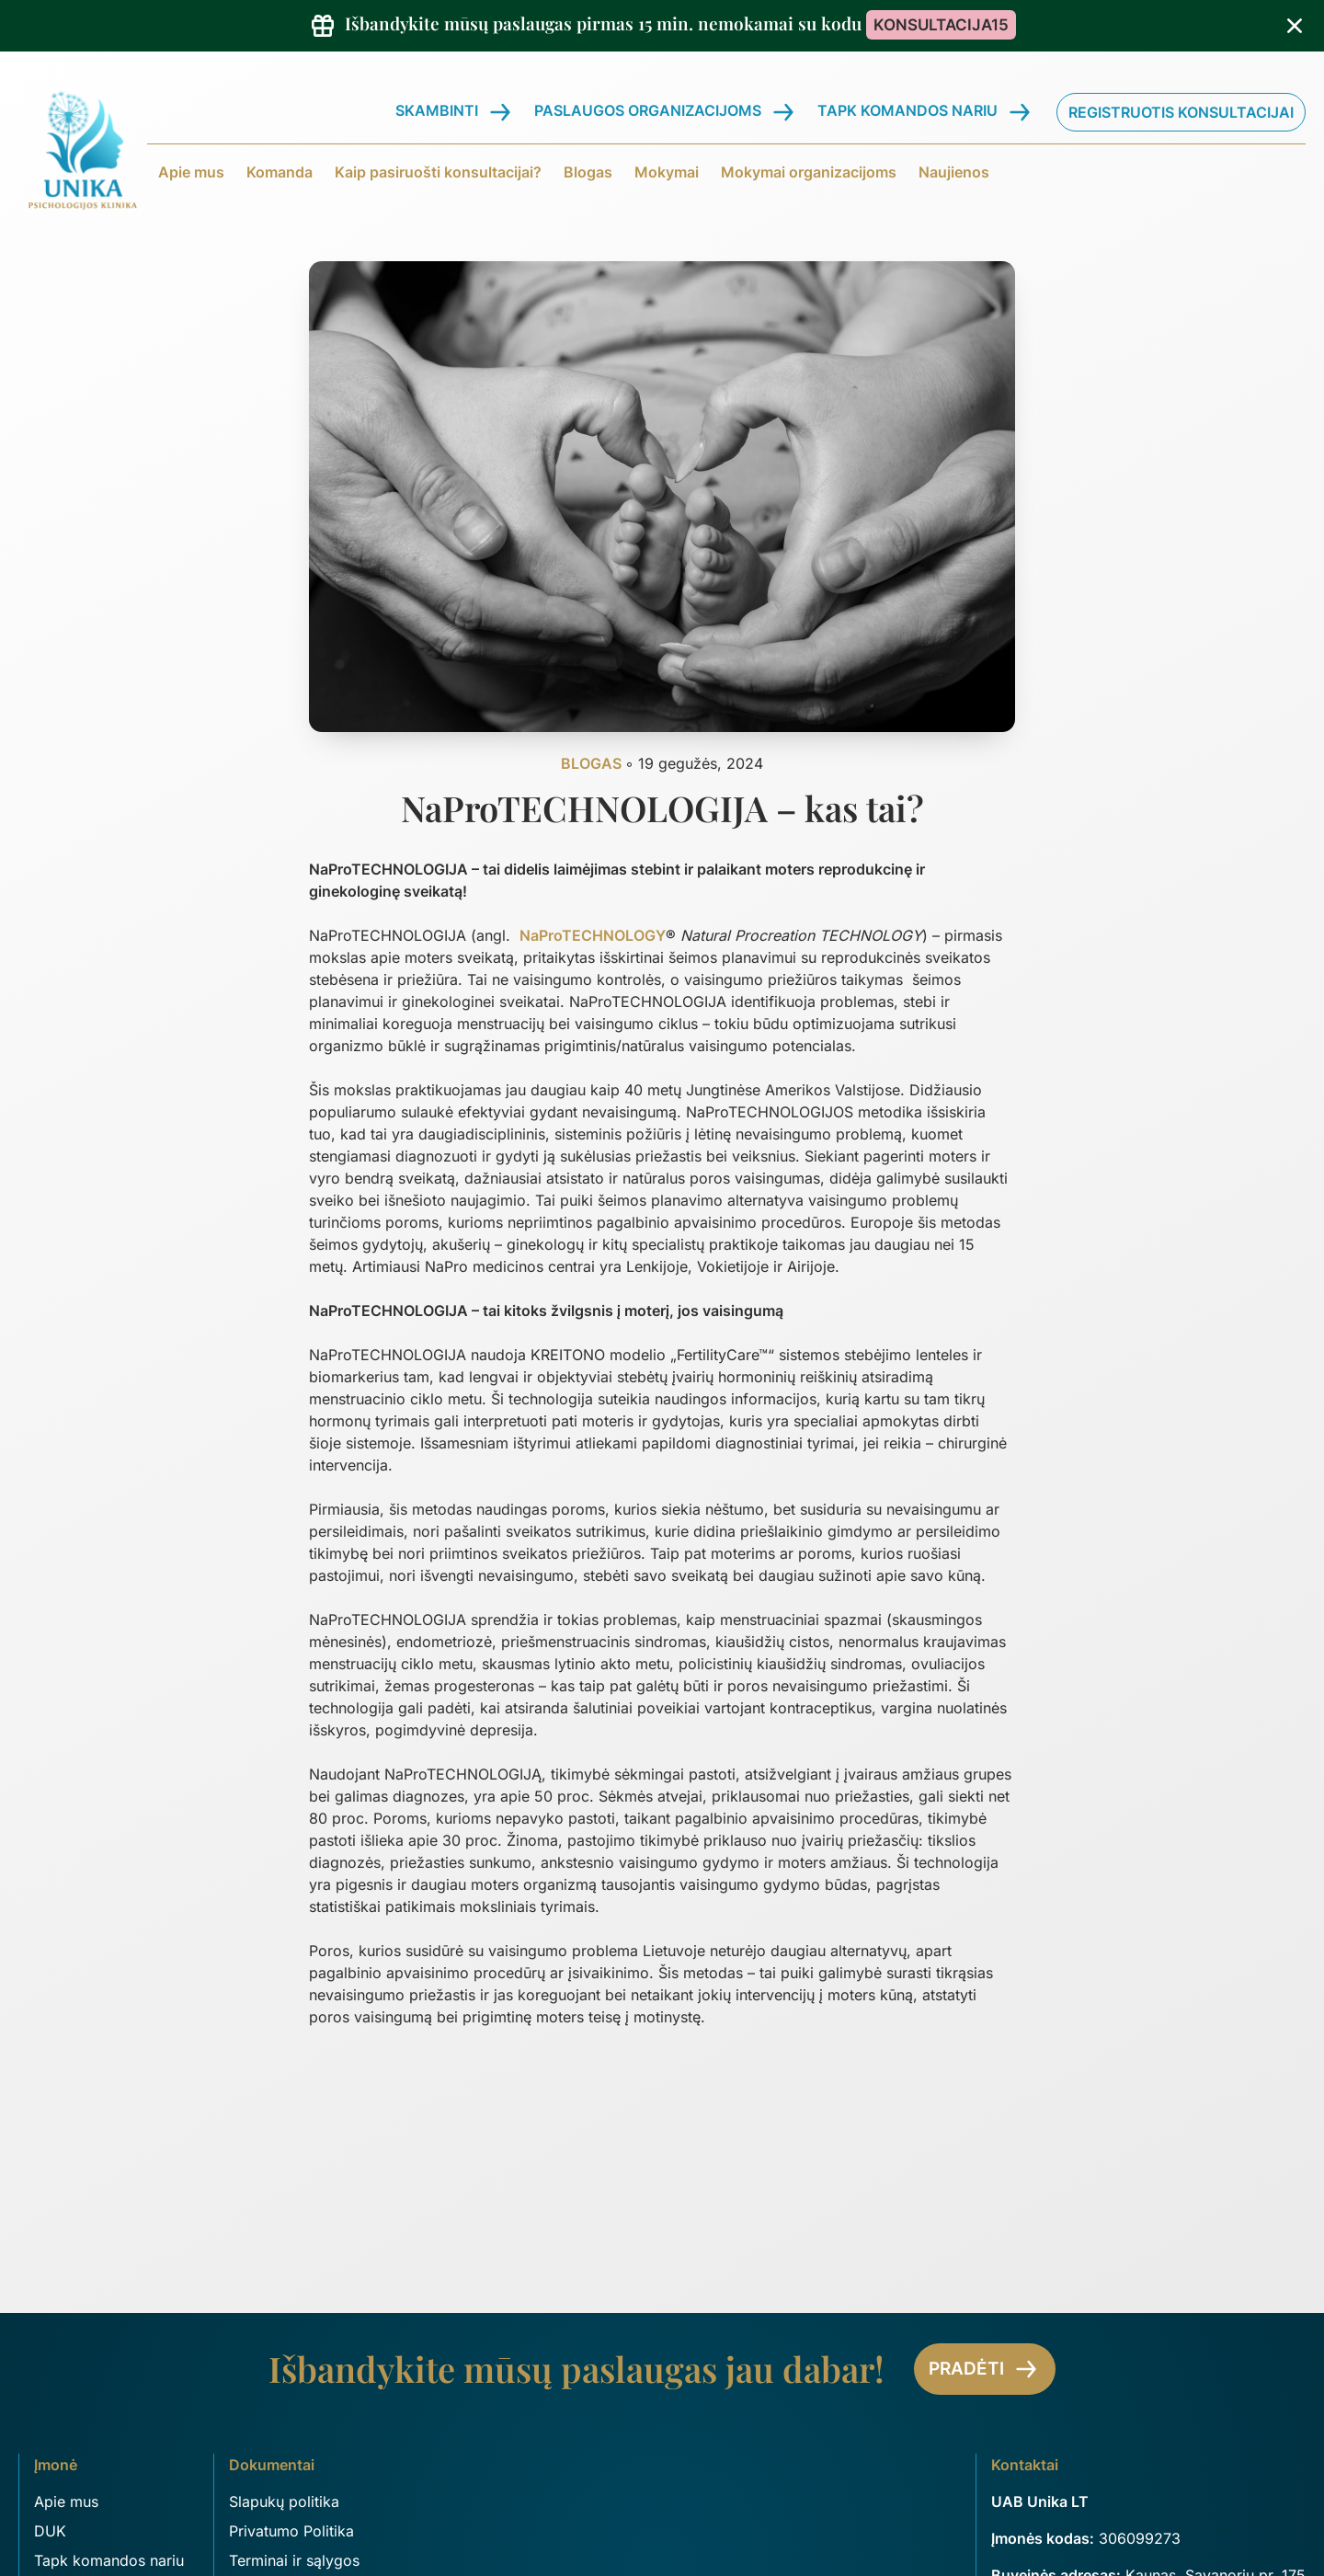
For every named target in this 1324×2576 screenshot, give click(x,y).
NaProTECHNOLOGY (592, 935)
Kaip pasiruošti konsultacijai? (438, 172)
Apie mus (191, 172)
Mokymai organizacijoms (808, 172)
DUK (50, 2531)
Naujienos (954, 172)
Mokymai (666, 172)
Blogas (588, 172)
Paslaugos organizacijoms (647, 110)
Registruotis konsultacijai (1181, 112)
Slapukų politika (284, 2501)
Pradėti (985, 2369)
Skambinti (436, 110)
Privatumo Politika (291, 2531)
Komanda (279, 172)
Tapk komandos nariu (907, 110)
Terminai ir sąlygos (294, 2560)
